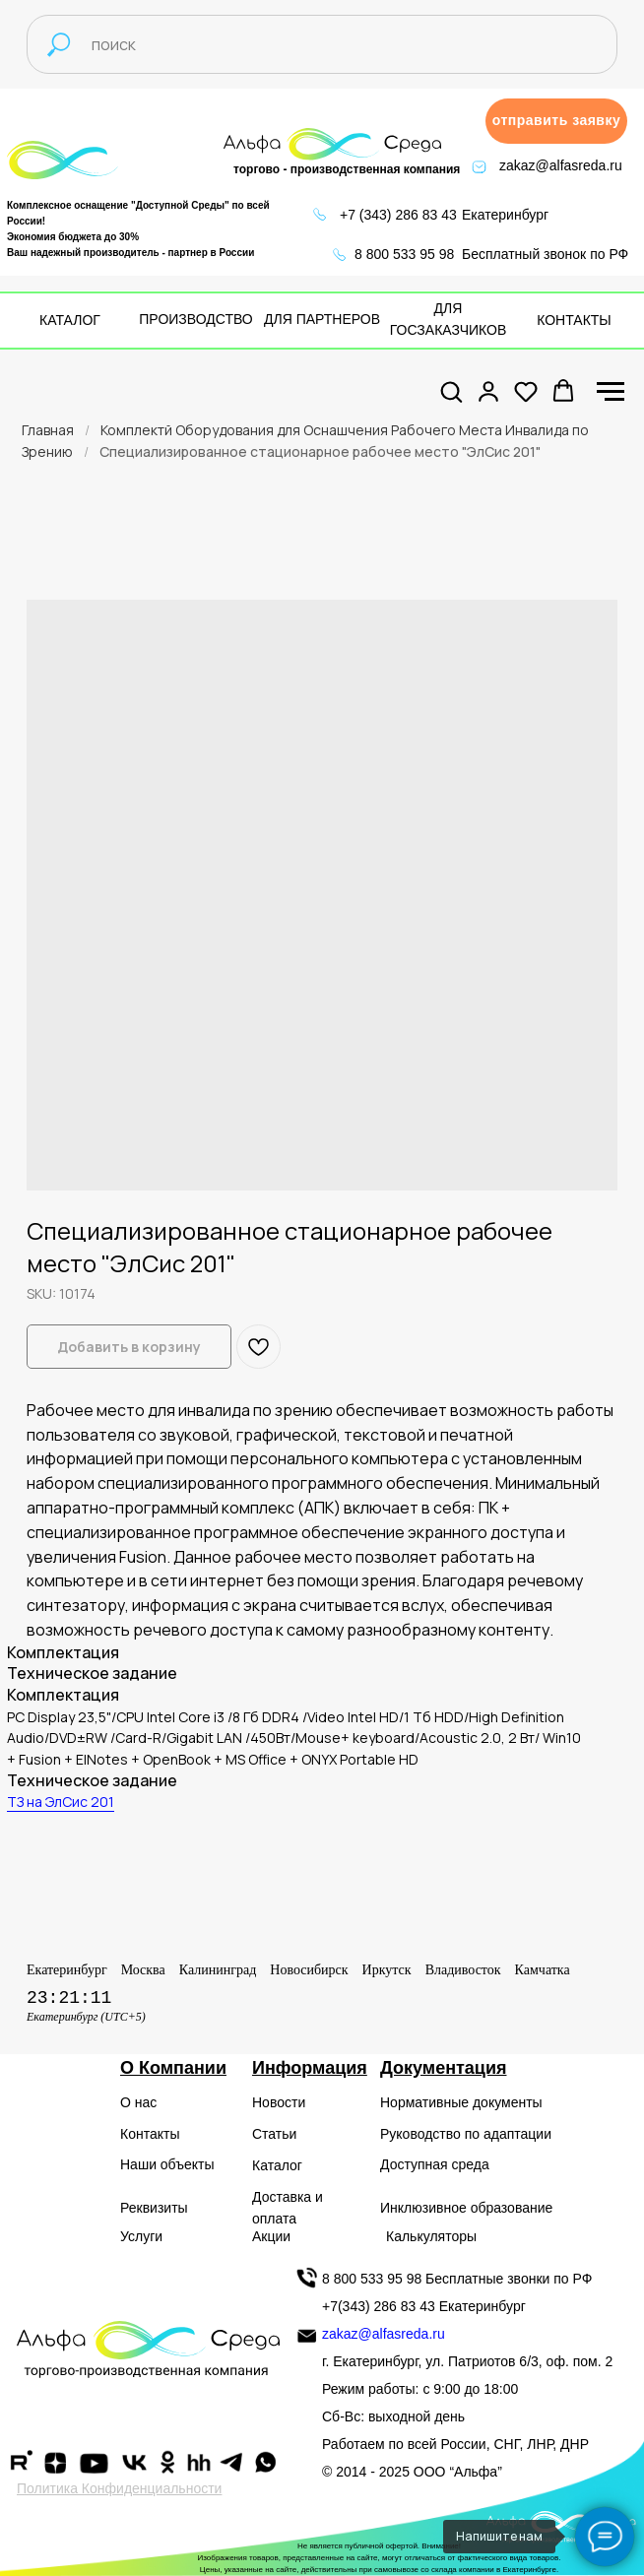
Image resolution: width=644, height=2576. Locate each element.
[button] (556, 121)
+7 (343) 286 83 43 (398, 215)
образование (512, 2208)
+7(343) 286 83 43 (378, 2306)
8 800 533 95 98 (404, 254)
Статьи (274, 2134)
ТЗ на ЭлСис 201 (60, 1801)
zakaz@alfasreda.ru (560, 165)
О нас (138, 2102)
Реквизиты (154, 2208)
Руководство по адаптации (465, 2134)
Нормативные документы (461, 2102)
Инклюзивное (423, 2208)
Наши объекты (167, 2164)
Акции (271, 2236)
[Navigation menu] (610, 392)
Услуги (141, 2236)
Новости (278, 2102)
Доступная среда (434, 2164)
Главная (48, 429)
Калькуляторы (431, 2236)
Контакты (149, 2134)
